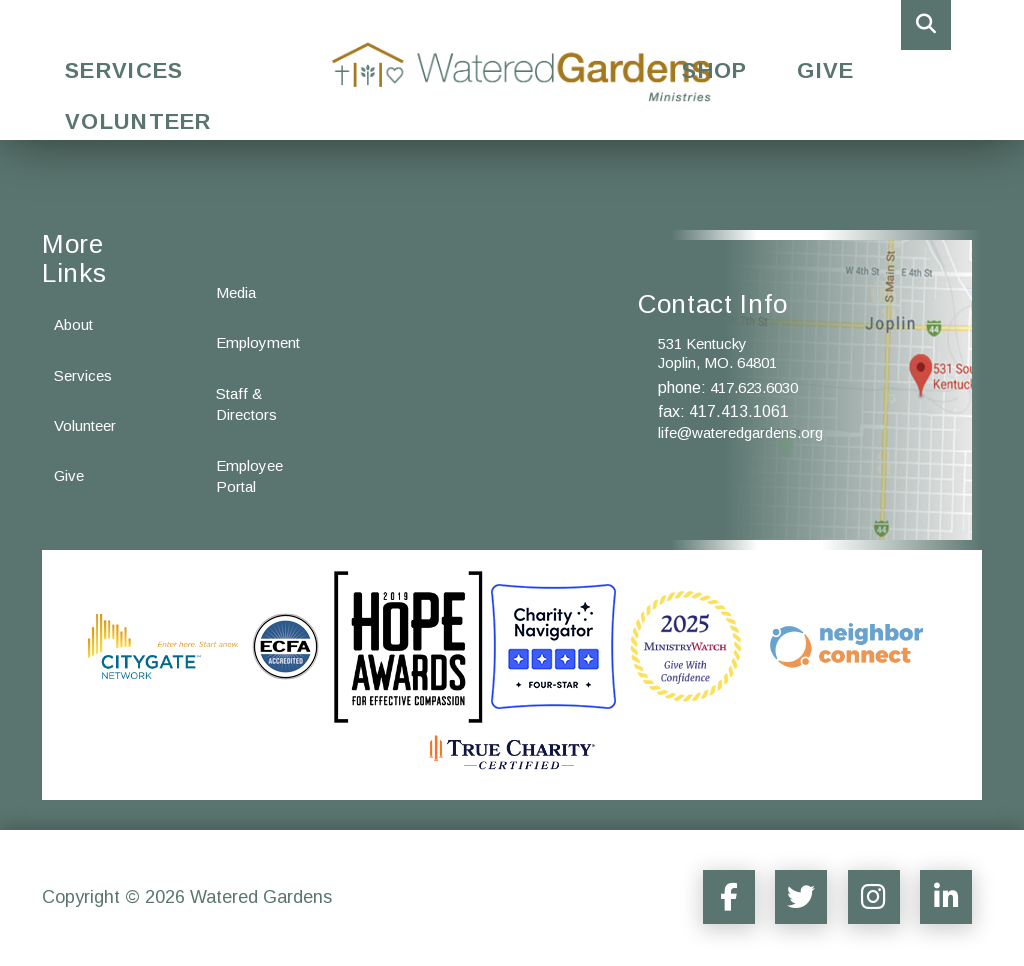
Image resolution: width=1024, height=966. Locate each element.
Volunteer (138, 121)
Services (124, 70)
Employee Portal (249, 476)
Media (236, 292)
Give (825, 70)
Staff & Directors (246, 404)
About (73, 324)
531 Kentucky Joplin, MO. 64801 (717, 353)
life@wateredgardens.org (740, 432)
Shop (714, 70)
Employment (258, 342)
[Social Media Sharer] (718, 897)
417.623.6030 (754, 387)
